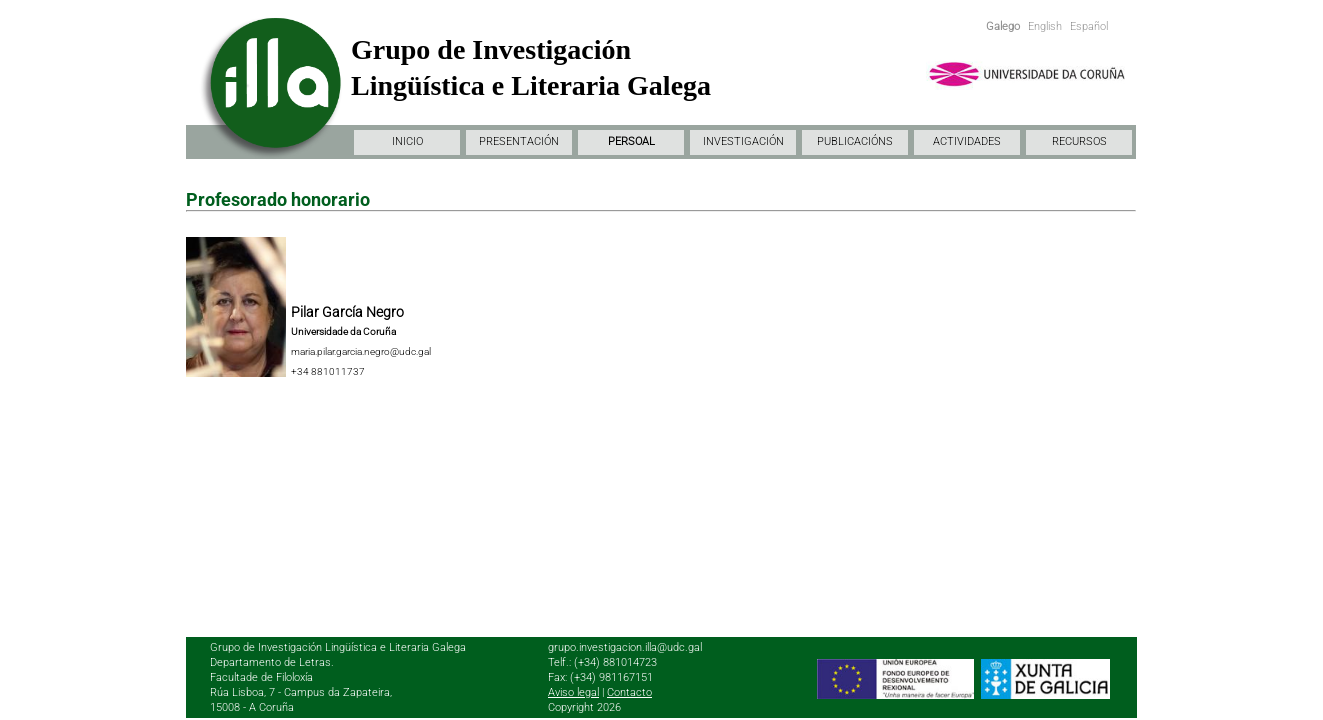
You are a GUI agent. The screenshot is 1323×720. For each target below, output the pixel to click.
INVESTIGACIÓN (743, 141)
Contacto (629, 692)
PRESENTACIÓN (519, 141)
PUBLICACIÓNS (855, 141)
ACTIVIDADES (967, 141)
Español (1089, 26)
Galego (1003, 26)
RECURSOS (1079, 141)
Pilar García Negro (347, 312)
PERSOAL (631, 141)
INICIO (407, 141)
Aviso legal (573, 692)
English (1045, 26)
